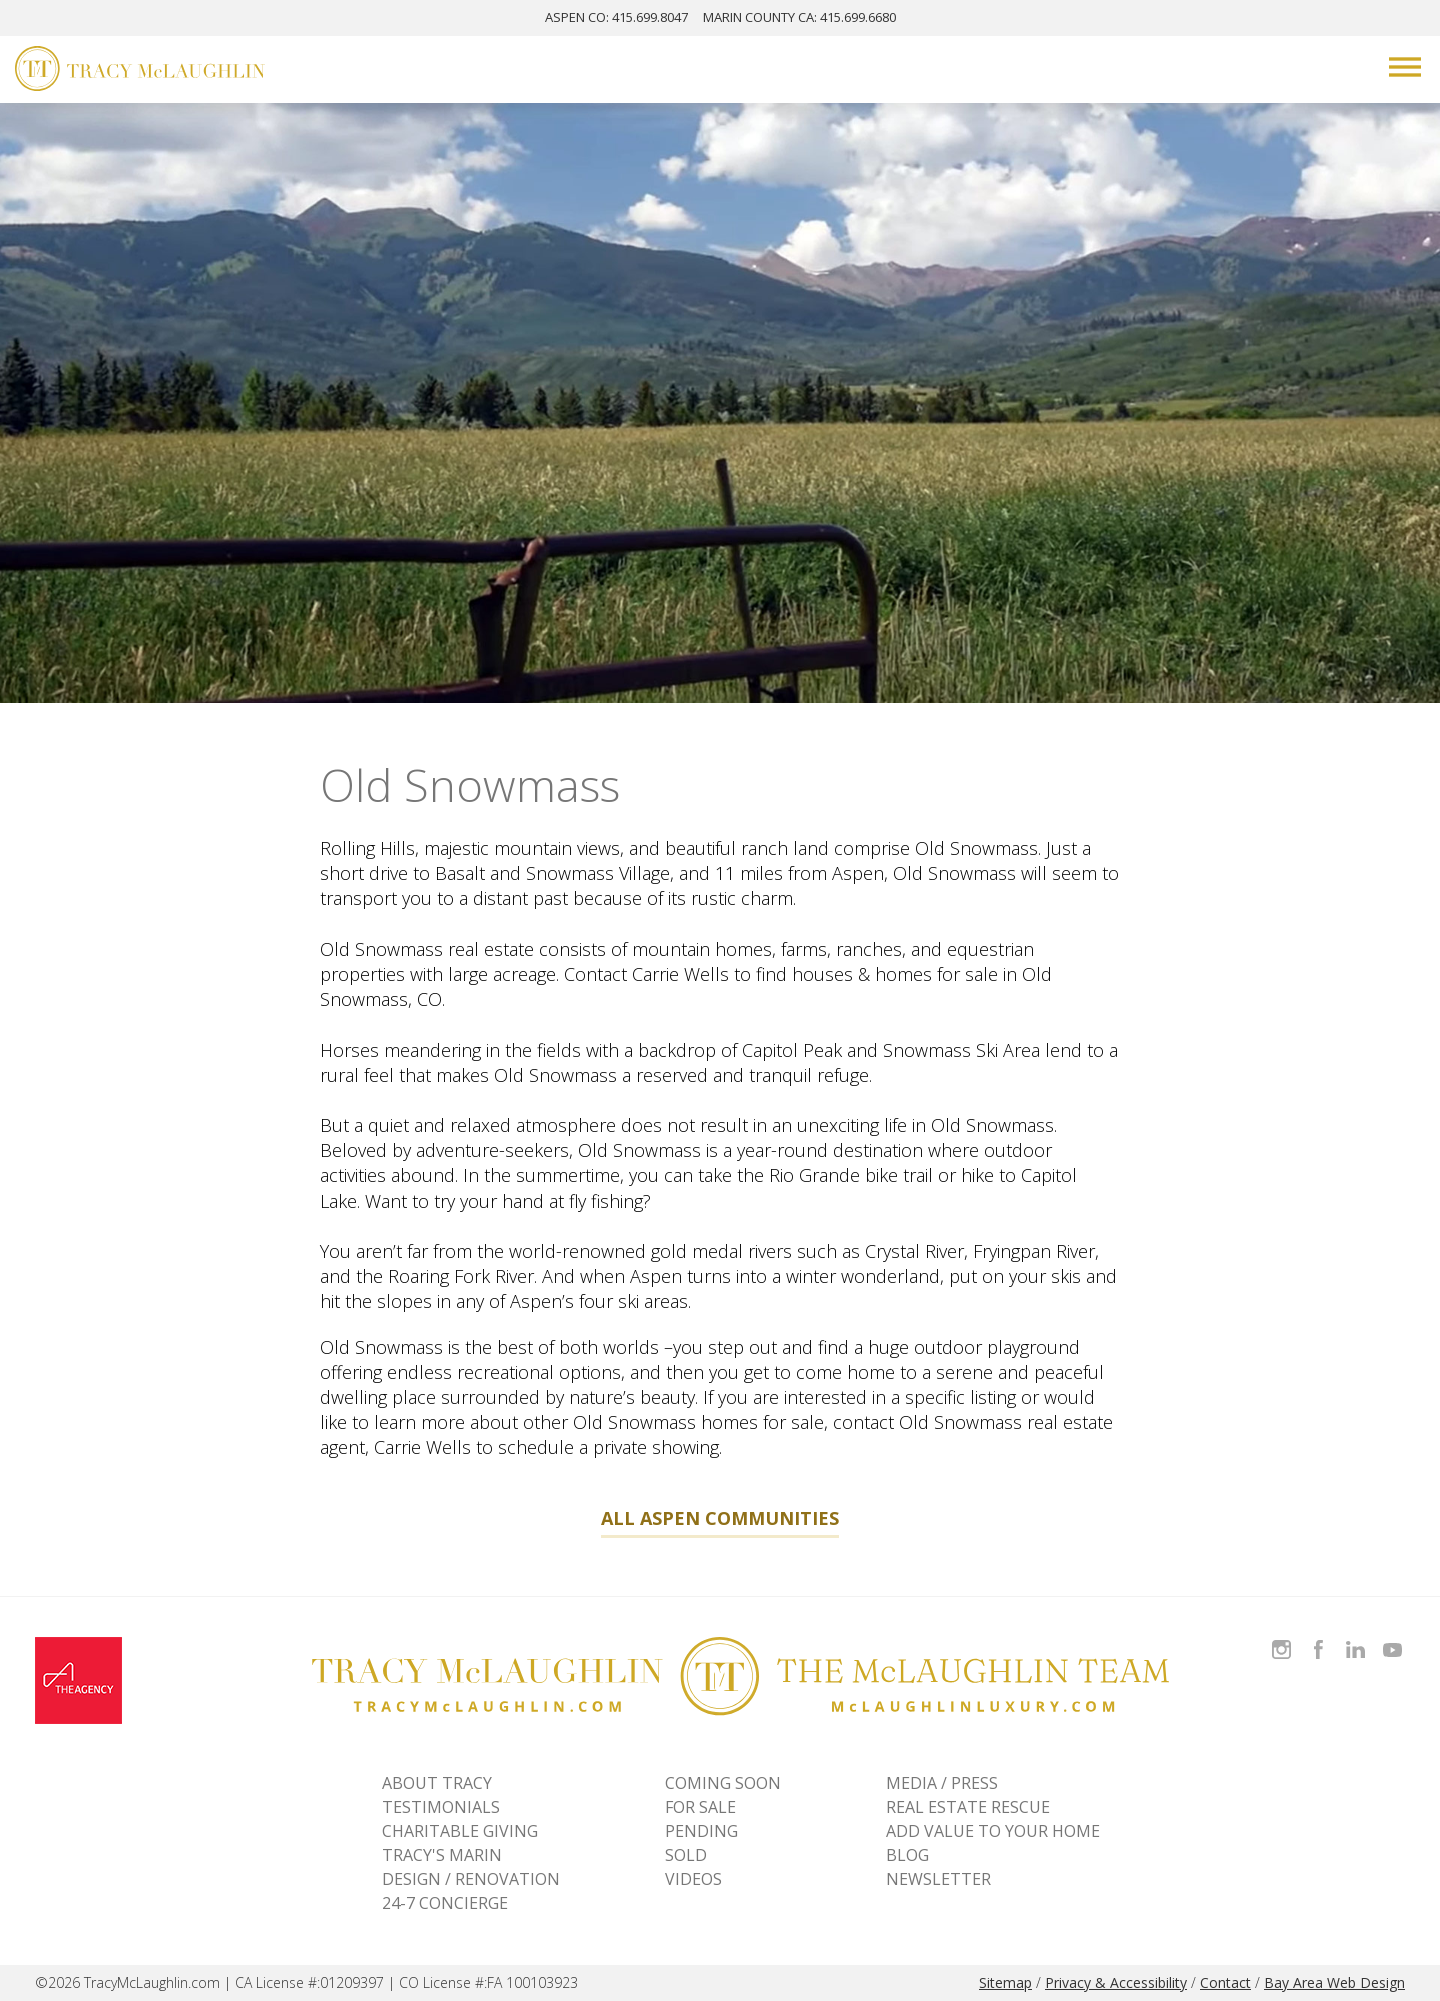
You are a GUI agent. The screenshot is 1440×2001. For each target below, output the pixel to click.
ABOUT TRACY (437, 1783)
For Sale (700, 1807)
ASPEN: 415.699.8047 (616, 17)
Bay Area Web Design (1334, 1982)
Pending (701, 1831)
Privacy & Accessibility (1116, 1982)
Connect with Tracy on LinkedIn (1355, 1637)
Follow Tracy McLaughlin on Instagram (1281, 1637)
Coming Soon (723, 1783)
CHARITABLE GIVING (460, 1831)
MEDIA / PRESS (942, 1783)
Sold (686, 1855)
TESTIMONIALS (441, 1807)
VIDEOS (693, 1879)
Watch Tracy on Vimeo (1394, 1637)
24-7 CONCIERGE (445, 1903)
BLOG (907, 1855)
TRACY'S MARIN (442, 1855)
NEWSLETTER (938, 1879)
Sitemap (1005, 1982)
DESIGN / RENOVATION (471, 1879)
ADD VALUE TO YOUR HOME (993, 1831)
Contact (1225, 1982)
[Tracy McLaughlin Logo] (140, 71)
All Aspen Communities (720, 1518)
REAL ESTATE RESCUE (968, 1807)
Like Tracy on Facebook (1321, 1637)
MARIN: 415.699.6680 (799, 17)
